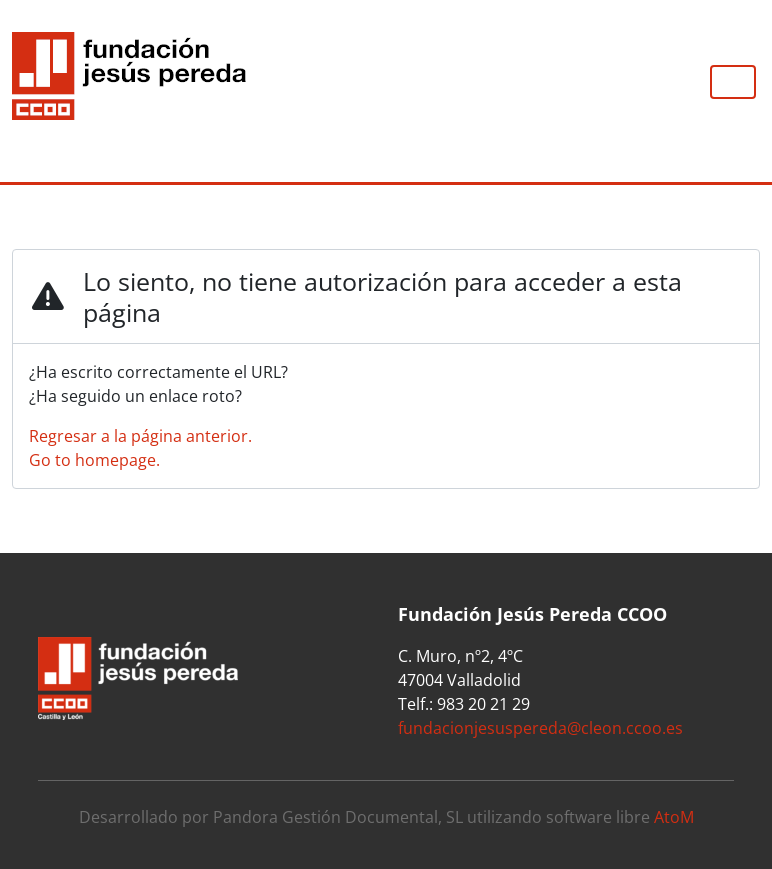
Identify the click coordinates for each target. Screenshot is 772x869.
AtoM (674, 817)
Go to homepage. (94, 460)
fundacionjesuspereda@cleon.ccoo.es (540, 728)
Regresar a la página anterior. (140, 436)
